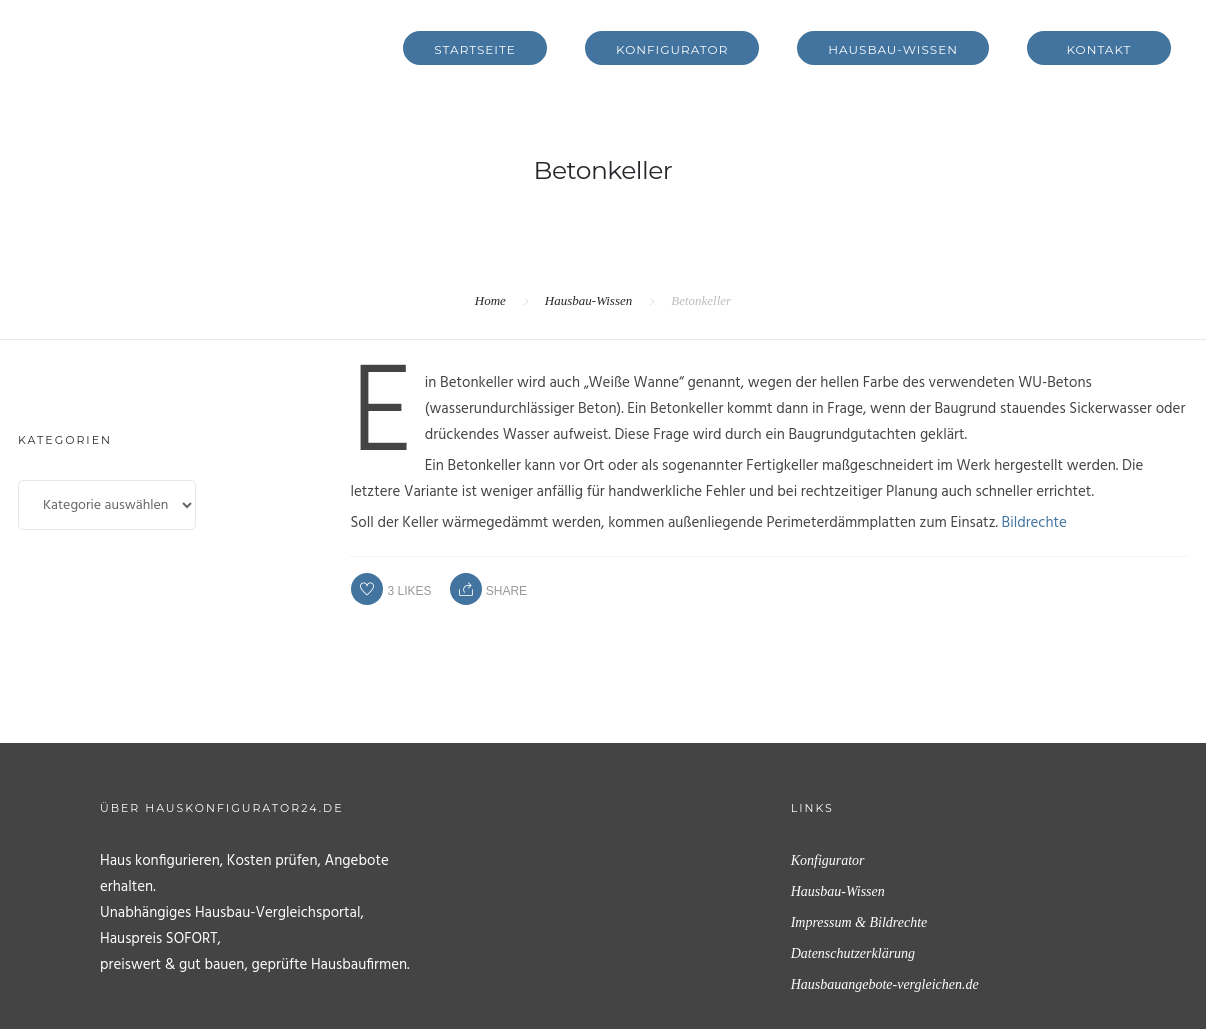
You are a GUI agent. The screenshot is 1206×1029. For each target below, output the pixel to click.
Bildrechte (1034, 523)
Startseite (475, 49)
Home (490, 300)
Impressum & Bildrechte (859, 922)
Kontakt (1099, 49)
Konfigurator (672, 49)
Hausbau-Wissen (893, 49)
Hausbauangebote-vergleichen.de (885, 984)
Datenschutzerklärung (853, 953)
